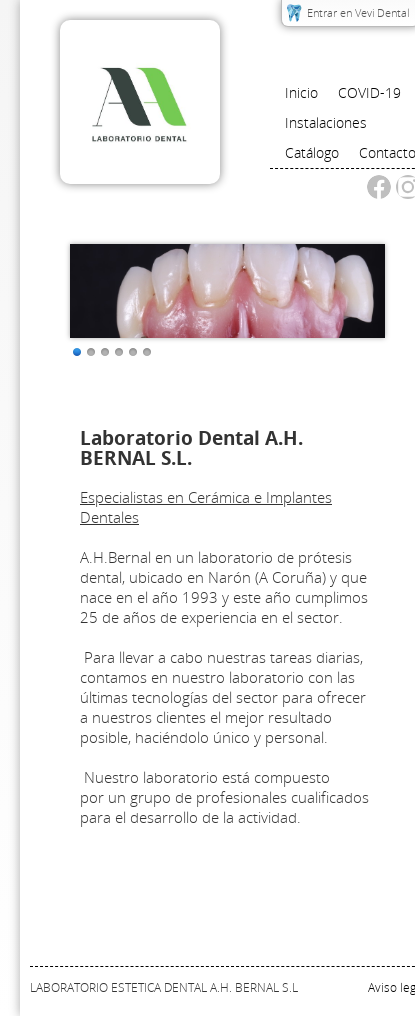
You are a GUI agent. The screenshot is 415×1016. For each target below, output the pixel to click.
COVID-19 (369, 92)
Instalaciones (326, 122)
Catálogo (312, 152)
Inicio (301, 92)
